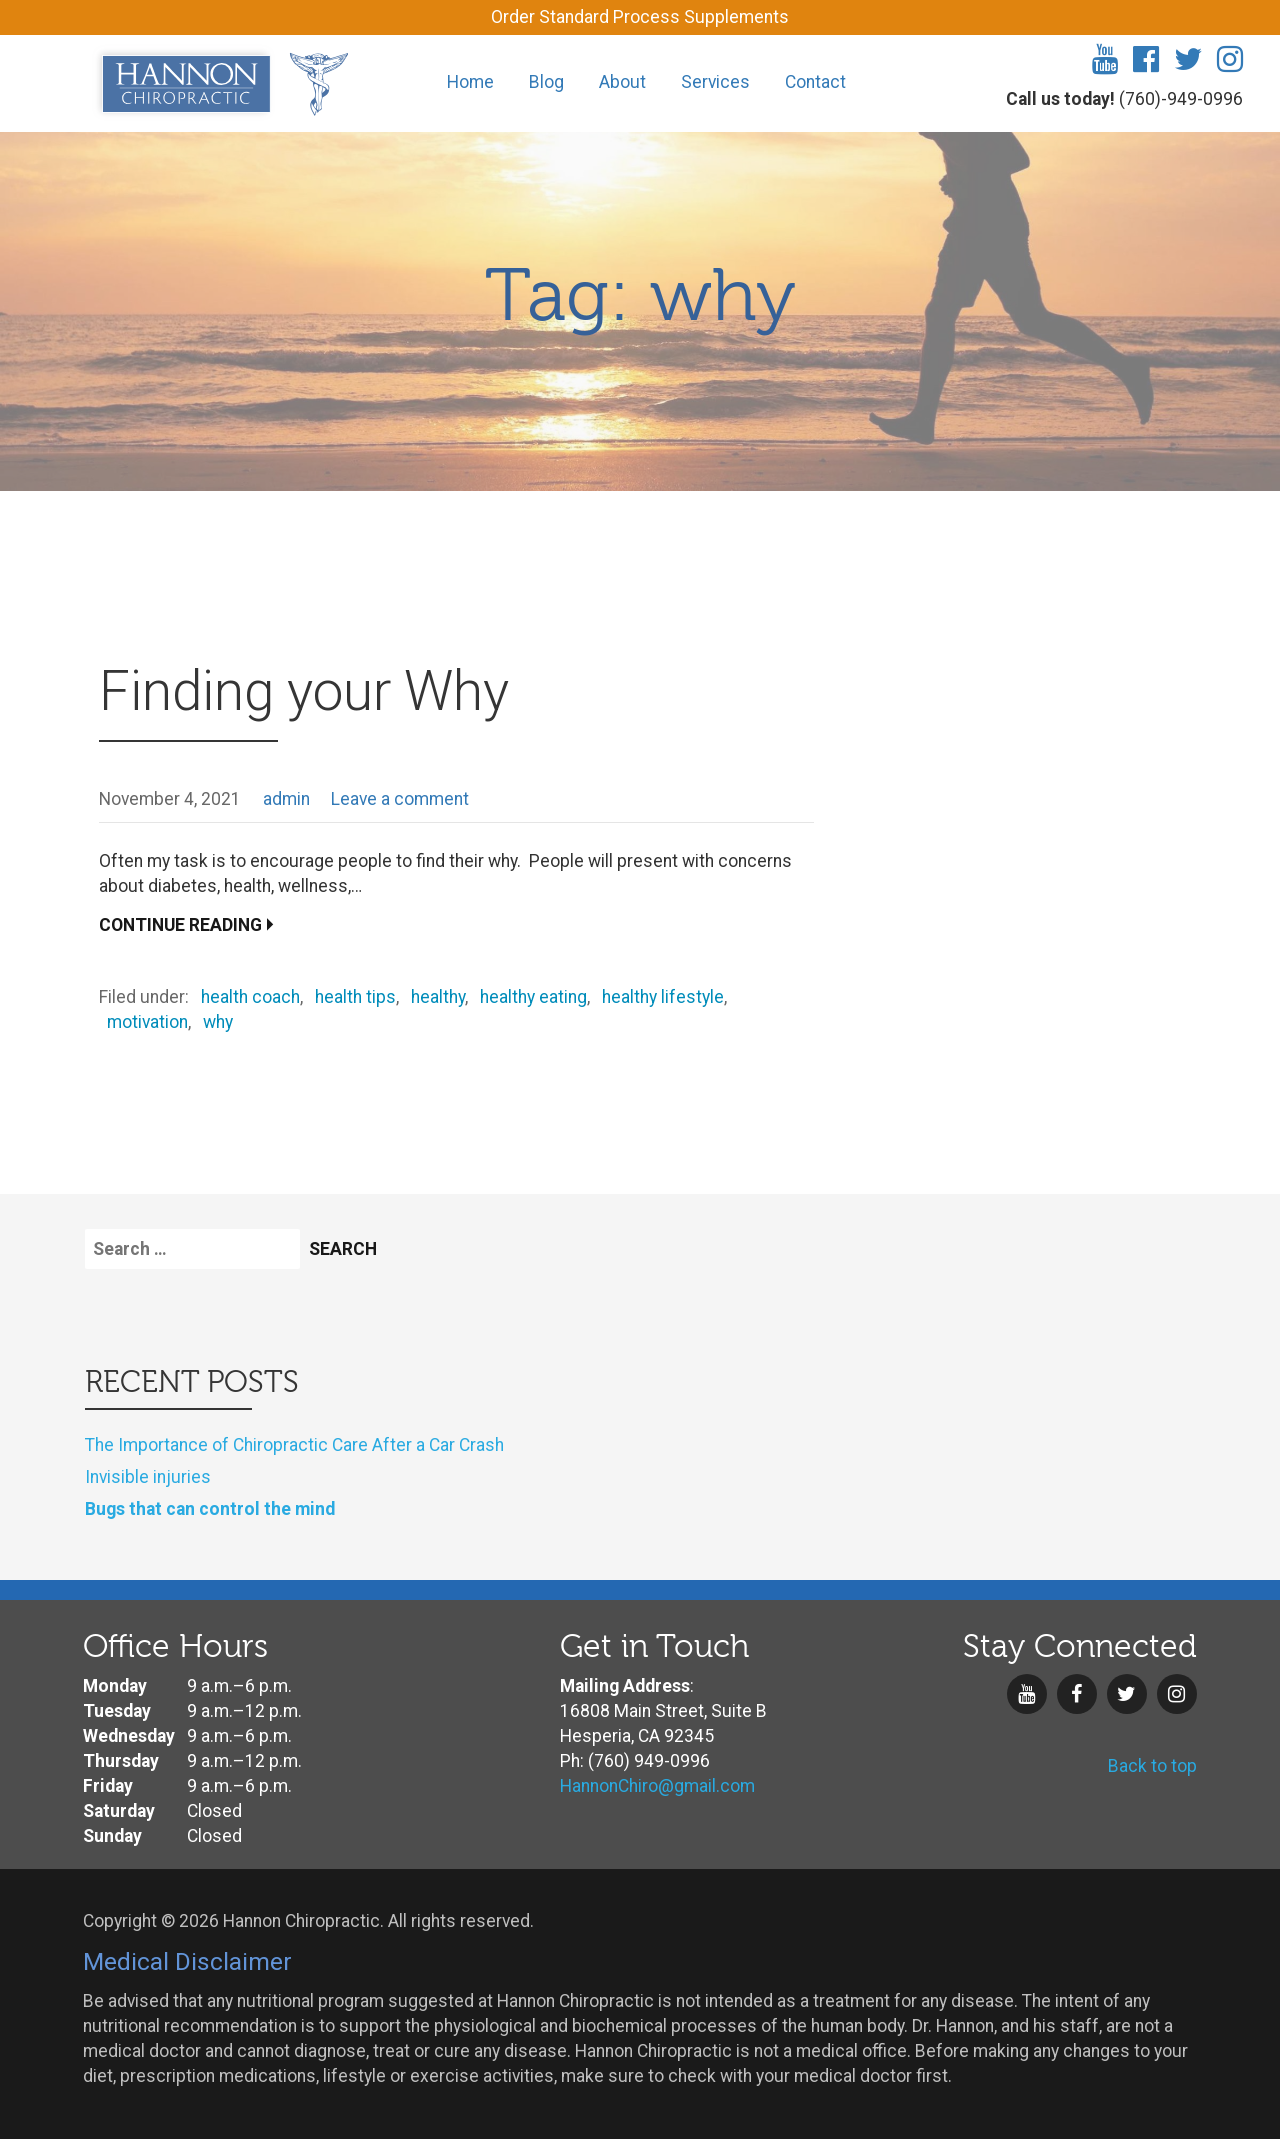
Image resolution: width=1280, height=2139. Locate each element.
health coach (250, 997)
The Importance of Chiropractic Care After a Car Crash (294, 1445)
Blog (546, 82)
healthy (438, 997)
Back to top (1152, 1766)
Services (715, 82)
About (622, 82)
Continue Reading (180, 925)
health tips (355, 997)
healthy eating (533, 997)
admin (286, 799)
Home (470, 82)
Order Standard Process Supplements (640, 17)
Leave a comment (400, 799)
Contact (815, 82)
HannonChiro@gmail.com (657, 1786)
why (218, 1022)
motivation (147, 1022)
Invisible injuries (148, 1477)
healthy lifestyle (663, 997)
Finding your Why (304, 691)
